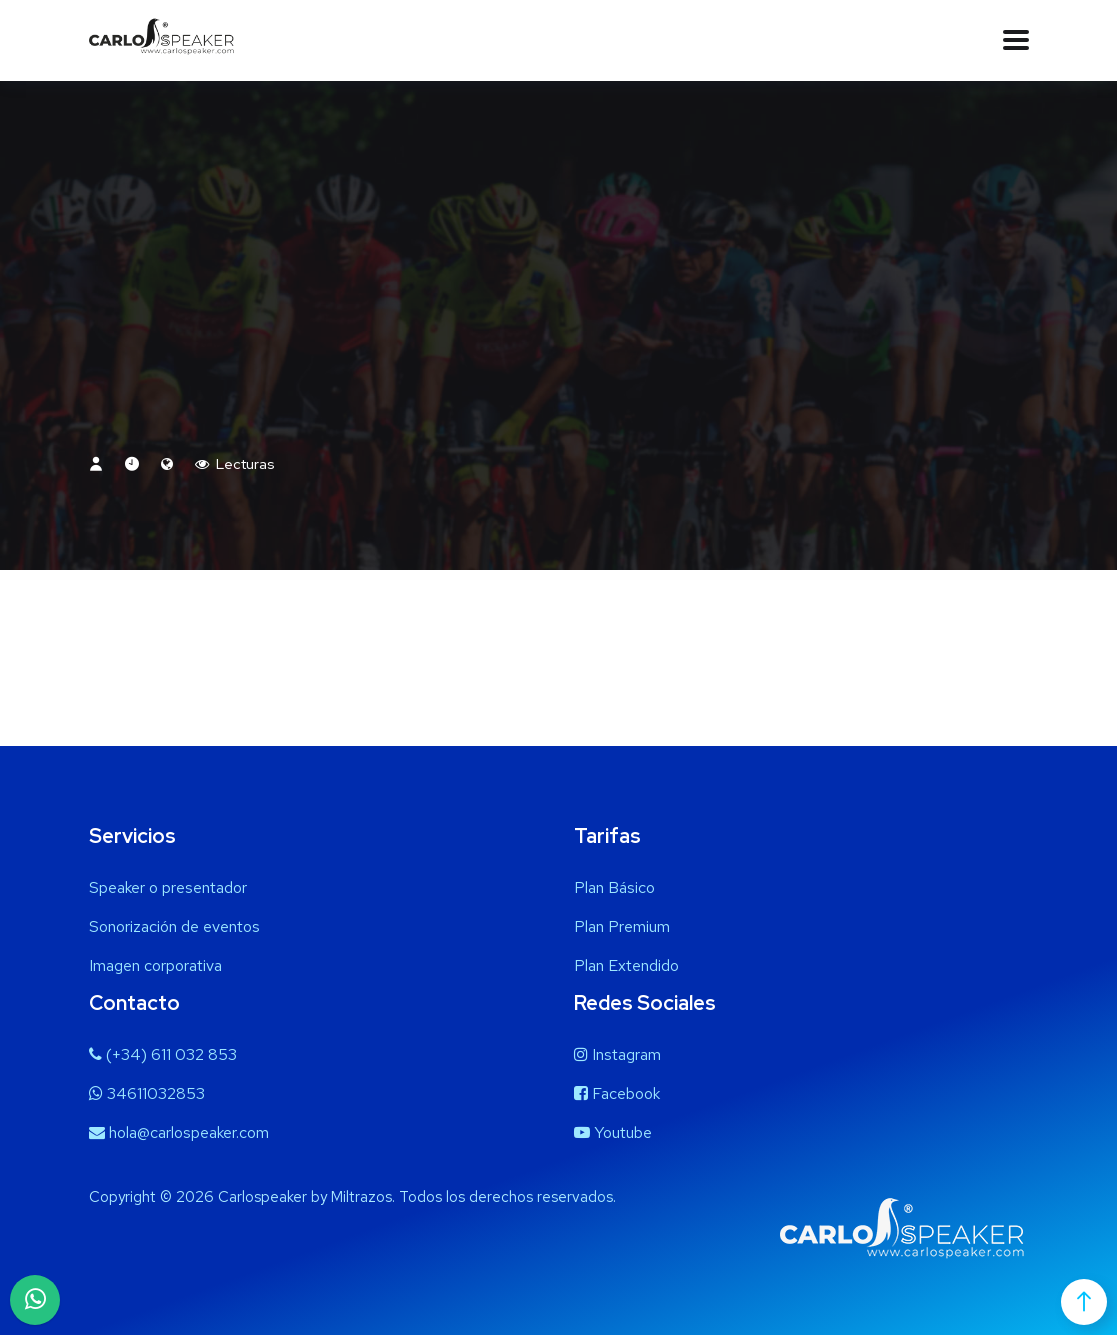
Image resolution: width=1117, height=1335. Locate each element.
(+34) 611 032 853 (163, 1054)
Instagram (617, 1054)
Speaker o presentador (168, 887)
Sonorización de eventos (174, 926)
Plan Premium (622, 926)
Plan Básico (614, 887)
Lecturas (235, 464)
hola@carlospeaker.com (179, 1132)
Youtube (613, 1132)
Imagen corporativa (155, 965)
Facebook (617, 1093)
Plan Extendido (626, 965)
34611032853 (147, 1093)
